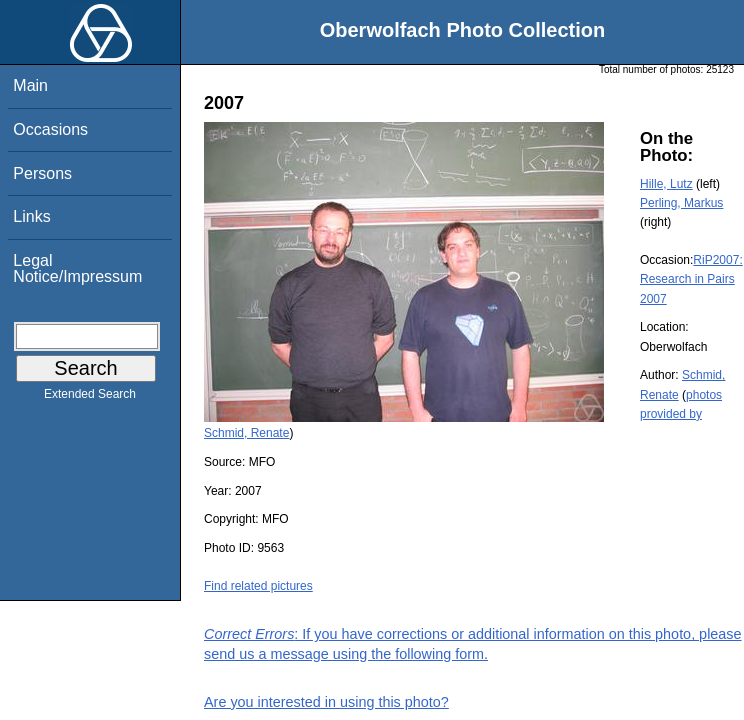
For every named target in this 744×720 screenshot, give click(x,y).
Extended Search (90, 398)
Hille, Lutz (666, 184)
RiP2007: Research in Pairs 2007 (691, 279)
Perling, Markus (681, 203)
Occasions (50, 129)
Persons (42, 173)
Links (31, 216)
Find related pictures (258, 586)
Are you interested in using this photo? (326, 702)
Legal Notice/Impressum (77, 268)
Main (30, 85)
